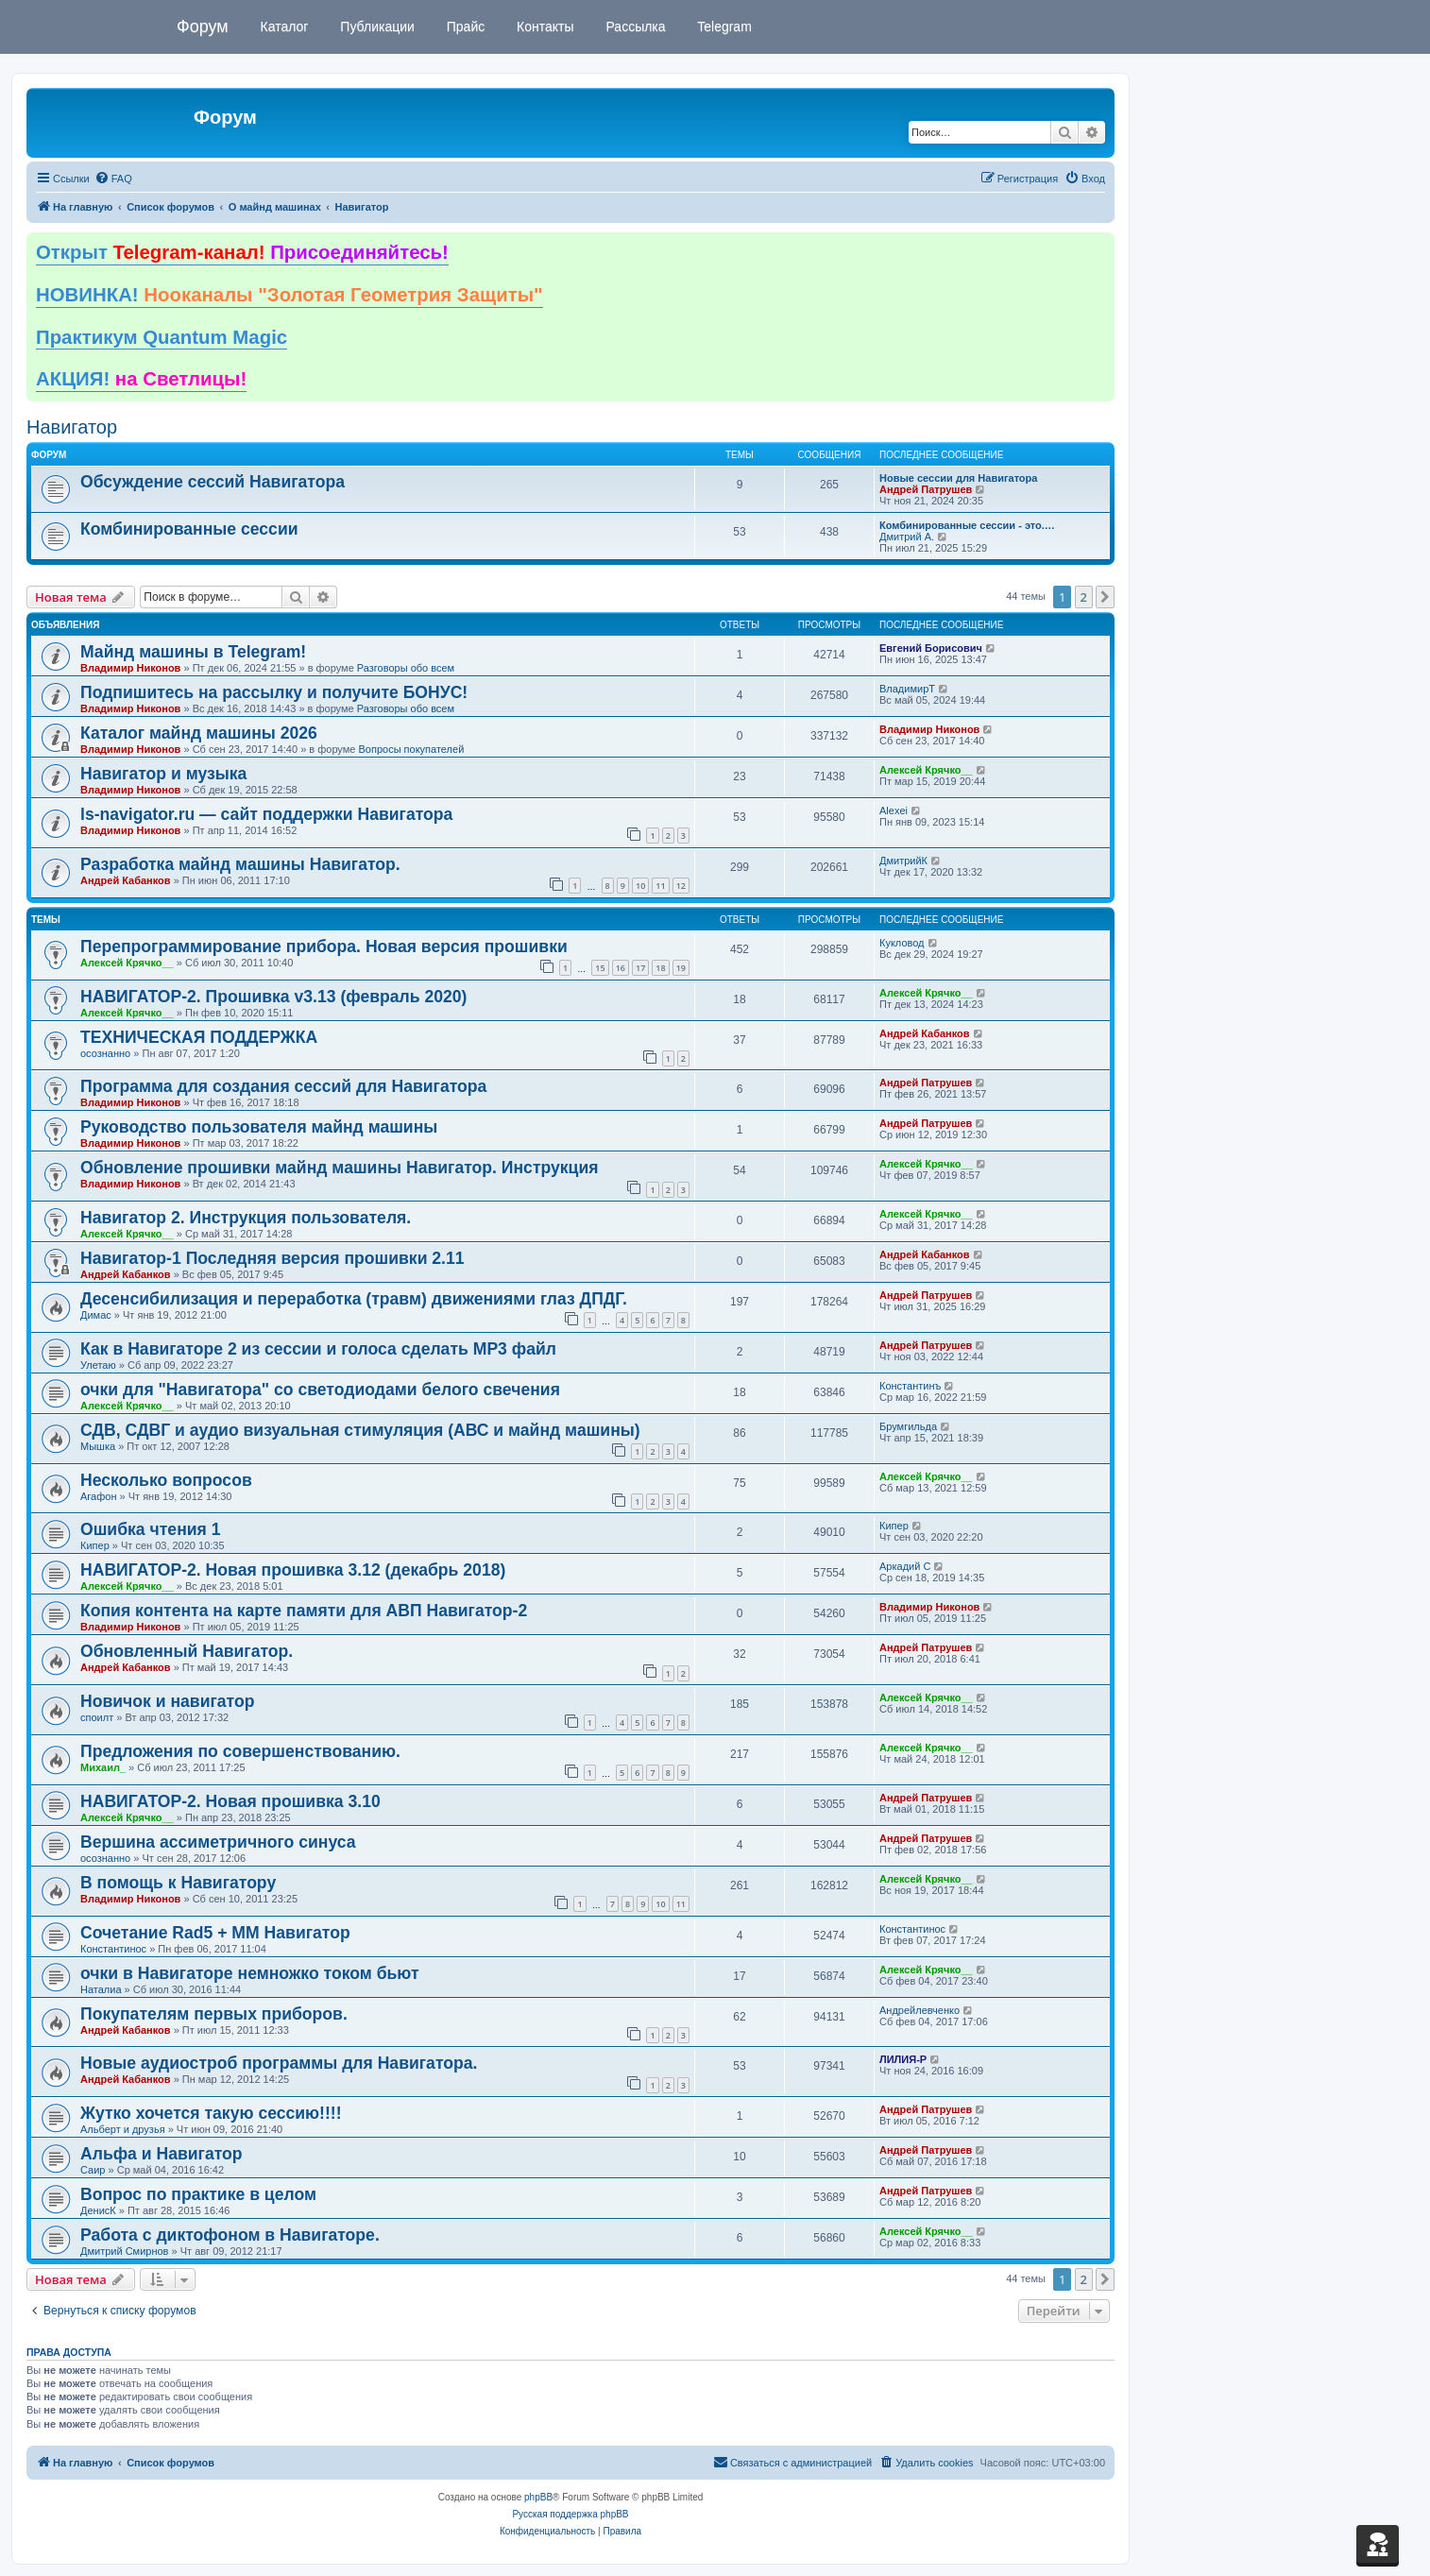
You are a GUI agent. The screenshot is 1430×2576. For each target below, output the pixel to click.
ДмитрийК (903, 860)
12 (681, 885)
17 (640, 968)
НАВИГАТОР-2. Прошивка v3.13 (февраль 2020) (273, 996)
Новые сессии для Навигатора (958, 478)
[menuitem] (113, 178)
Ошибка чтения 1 (150, 1529)
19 (681, 968)
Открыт (242, 252)
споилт (96, 1717)
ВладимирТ (907, 688)
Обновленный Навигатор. (186, 1651)
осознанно (105, 1053)
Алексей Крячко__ (926, 770)
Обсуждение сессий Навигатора (212, 481)
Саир (92, 2169)
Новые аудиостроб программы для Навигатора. (278, 2063)
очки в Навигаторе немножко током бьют (249, 1973)
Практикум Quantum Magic (161, 337)
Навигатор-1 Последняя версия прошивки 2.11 (272, 1258)
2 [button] (1084, 597)
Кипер (95, 1545)
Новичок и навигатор (167, 1701)
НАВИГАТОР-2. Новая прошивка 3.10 (230, 1801)
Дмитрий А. (906, 536)
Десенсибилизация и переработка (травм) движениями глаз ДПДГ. (353, 1298)
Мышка (97, 1446)
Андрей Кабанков (125, 880)
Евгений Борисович (930, 648)
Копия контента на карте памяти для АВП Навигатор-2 (303, 1610)
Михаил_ (103, 1767)
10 (640, 885)
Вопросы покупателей (411, 749)
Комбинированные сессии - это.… (967, 525)
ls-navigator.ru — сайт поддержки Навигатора (266, 814)
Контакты (543, 26)
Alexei (893, 810)
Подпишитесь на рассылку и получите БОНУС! (274, 692)
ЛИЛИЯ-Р (903, 2059)
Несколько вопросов (166, 1480)
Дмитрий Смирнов (124, 2251)
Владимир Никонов (130, 668)
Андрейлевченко (919, 2010)
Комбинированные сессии (189, 529)
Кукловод (902, 942)
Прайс (464, 26)
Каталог (283, 26)
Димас (95, 1315)
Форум (203, 26)
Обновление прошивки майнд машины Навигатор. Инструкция (339, 1167)
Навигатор (71, 427)
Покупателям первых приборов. (214, 2014)
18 (660, 968)
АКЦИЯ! (141, 378)
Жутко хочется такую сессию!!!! (211, 2113)
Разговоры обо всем (405, 668)
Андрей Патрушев (925, 489)
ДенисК (98, 2210)
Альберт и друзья (122, 2129)
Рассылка (634, 26)
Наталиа (101, 1989)
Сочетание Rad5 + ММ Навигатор (215, 1932)
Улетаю (98, 1365)
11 (660, 885)
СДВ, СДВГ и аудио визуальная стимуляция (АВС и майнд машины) (360, 1430)
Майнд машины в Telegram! (193, 651)
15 (599, 968)
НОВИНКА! (289, 294)
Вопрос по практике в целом (198, 2194)
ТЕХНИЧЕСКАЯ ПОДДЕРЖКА (198, 1037)
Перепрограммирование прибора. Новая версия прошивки (324, 946)
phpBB (538, 2497)
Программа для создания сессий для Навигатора (283, 1086)
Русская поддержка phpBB (570, 2514)
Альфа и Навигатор (161, 2153)
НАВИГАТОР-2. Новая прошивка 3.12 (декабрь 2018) (292, 1570)
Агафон (98, 1496)
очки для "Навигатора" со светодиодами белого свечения (320, 1389)
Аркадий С (904, 1566)
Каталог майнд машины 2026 (198, 733)
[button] (1105, 597)
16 (620, 968)
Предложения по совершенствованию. (240, 1751)
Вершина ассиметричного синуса (218, 1842)
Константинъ (910, 1385)
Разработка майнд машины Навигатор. (240, 864)
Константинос (113, 1948)
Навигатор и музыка (163, 773)
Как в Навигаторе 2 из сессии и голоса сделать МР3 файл (318, 1348)
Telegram (723, 26)
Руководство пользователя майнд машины (258, 1126)
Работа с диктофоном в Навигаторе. (230, 2235)
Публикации (375, 26)
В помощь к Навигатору (178, 1882)
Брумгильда (908, 1426)
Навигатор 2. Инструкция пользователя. (245, 1217)
